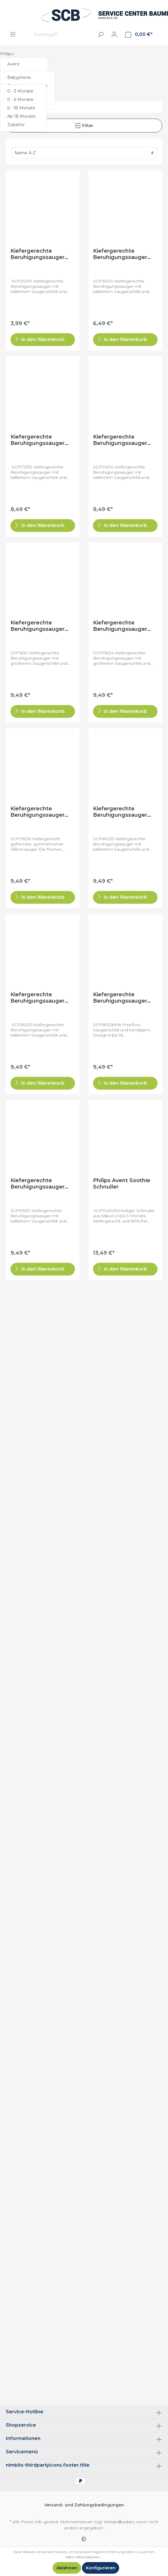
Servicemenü (22, 2451)
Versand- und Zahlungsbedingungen (84, 2505)
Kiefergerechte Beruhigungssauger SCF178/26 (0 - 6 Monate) (37, 811)
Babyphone (19, 77)
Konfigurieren (100, 2567)
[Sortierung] (84, 153)
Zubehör (16, 124)
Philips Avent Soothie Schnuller (121, 1183)
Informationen (23, 2438)
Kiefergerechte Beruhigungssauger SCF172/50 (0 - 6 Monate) (37, 440)
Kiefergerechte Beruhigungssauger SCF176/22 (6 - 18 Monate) (37, 625)
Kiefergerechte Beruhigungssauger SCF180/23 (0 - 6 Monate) (120, 811)
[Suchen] (100, 34)
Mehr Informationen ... (84, 2557)
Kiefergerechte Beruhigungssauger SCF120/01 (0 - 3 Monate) (37, 254)
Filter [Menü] (84, 124)
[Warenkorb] (138, 34)
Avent (13, 64)
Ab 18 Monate (21, 116)
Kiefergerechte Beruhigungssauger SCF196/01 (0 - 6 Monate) (37, 1183)
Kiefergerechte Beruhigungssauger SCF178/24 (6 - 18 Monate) (120, 625)
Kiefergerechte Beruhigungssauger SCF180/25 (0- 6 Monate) (37, 997)
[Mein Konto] (114, 34)
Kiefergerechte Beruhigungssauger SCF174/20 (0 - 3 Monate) (120, 440)
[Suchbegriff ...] (62, 34)
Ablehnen (66, 2567)
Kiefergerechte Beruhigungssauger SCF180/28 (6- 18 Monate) (120, 997)
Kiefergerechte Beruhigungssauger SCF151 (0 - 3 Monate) (122, 254)
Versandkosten (119, 2521)
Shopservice (21, 2425)
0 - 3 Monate (20, 91)
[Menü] (13, 34)
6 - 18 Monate (21, 107)
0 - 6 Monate (20, 99)
